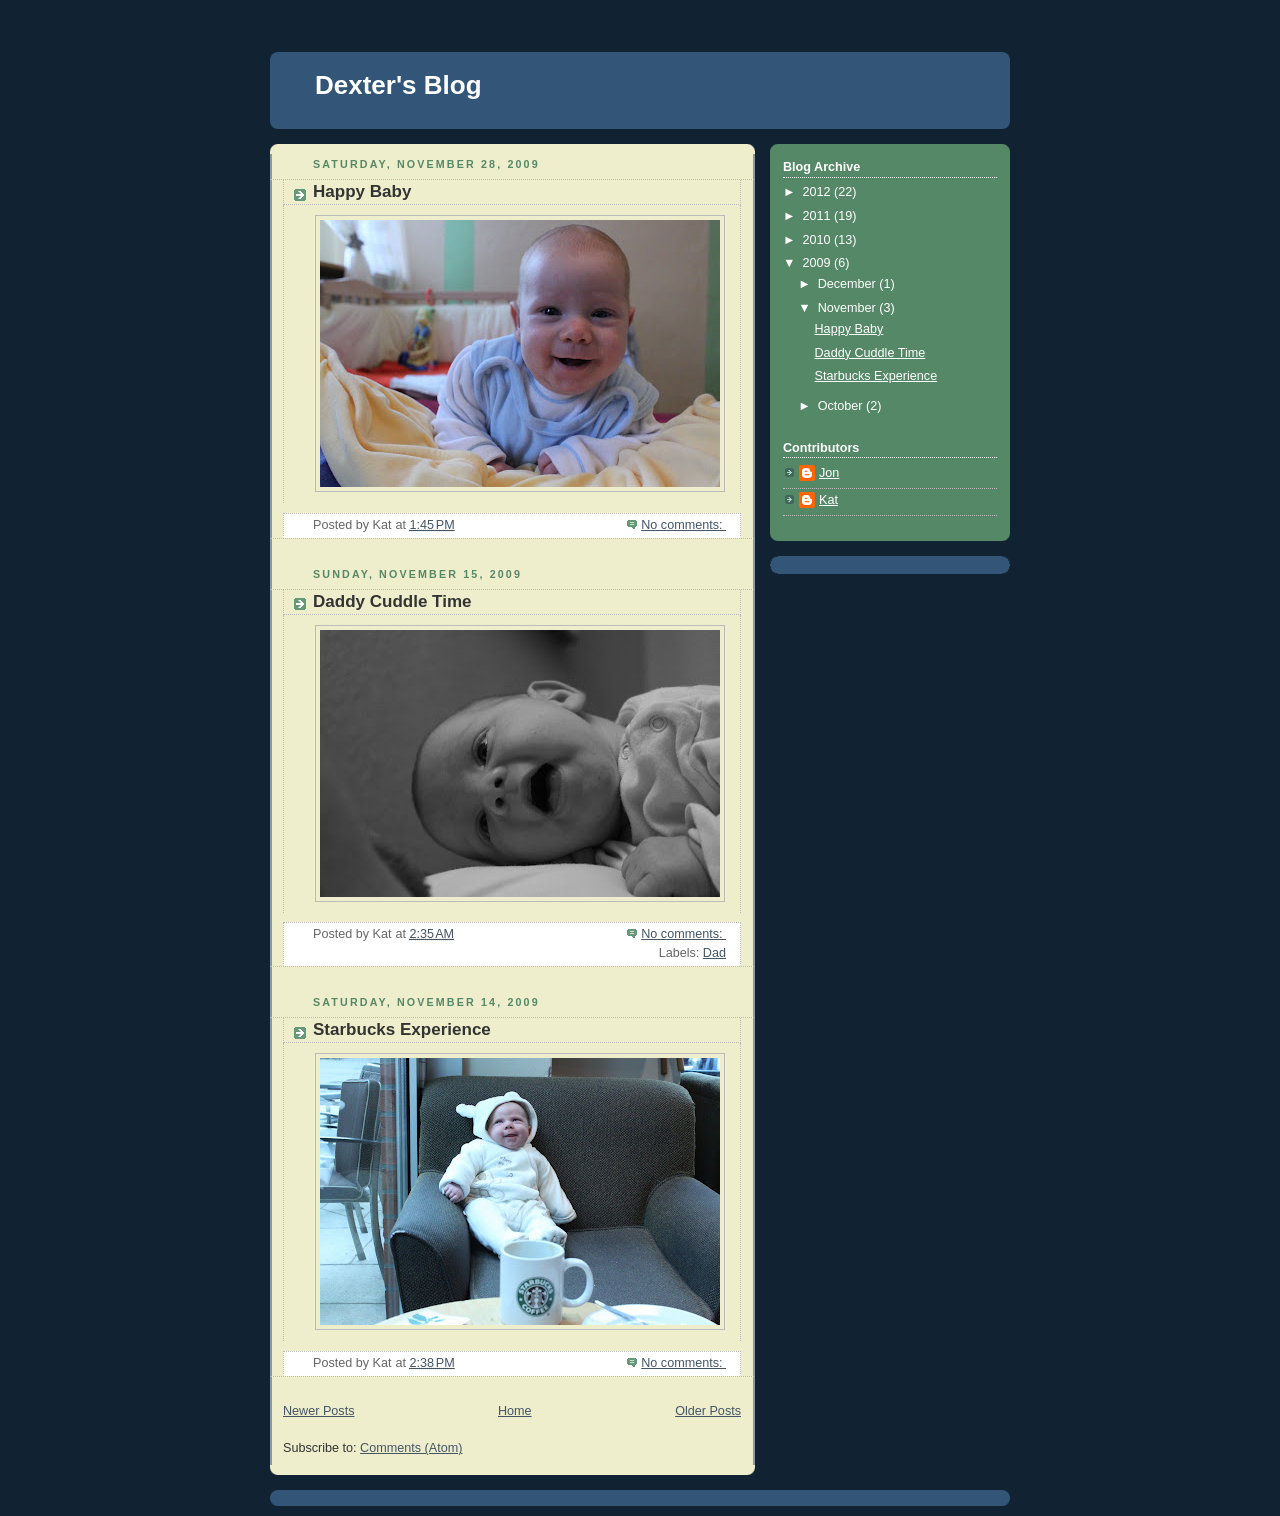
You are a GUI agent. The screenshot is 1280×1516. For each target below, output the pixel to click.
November (849, 308)
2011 (819, 216)
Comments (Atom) (411, 1448)
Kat (828, 500)
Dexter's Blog (398, 85)
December (849, 284)
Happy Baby (362, 191)
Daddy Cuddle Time (392, 601)
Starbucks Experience (402, 1029)
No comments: (683, 525)
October (842, 406)
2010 (819, 240)
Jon (829, 473)
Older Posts (708, 1411)
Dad (714, 953)
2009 (819, 263)
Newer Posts (318, 1411)
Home (515, 1411)
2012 (819, 192)
